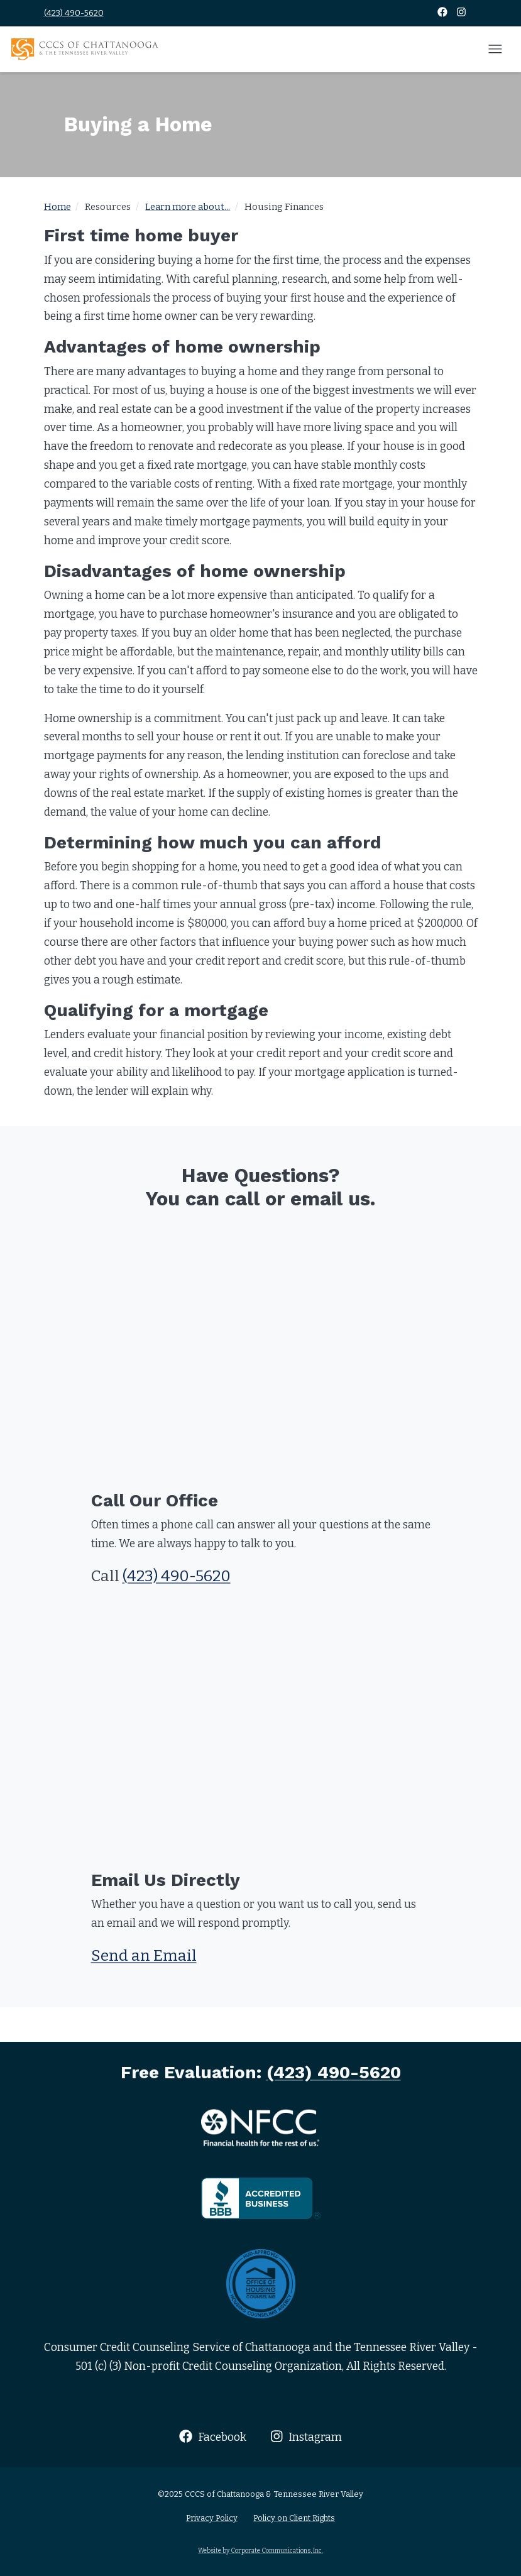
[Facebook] (443, 13)
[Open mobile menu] (495, 50)
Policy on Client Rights (294, 2518)
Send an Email (144, 1955)
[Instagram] (461, 13)
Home (57, 206)
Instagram (306, 2437)
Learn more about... (187, 206)
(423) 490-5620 (74, 13)
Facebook (212, 2437)
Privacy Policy (212, 2518)
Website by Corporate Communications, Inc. (260, 2550)
